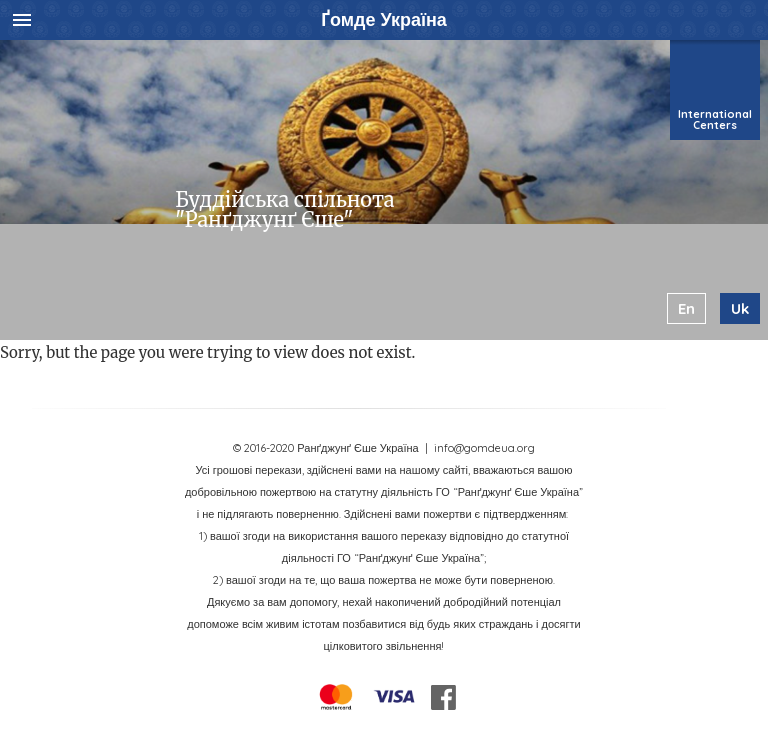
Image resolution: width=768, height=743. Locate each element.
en (686, 308)
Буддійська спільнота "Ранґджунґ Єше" (284, 209)
